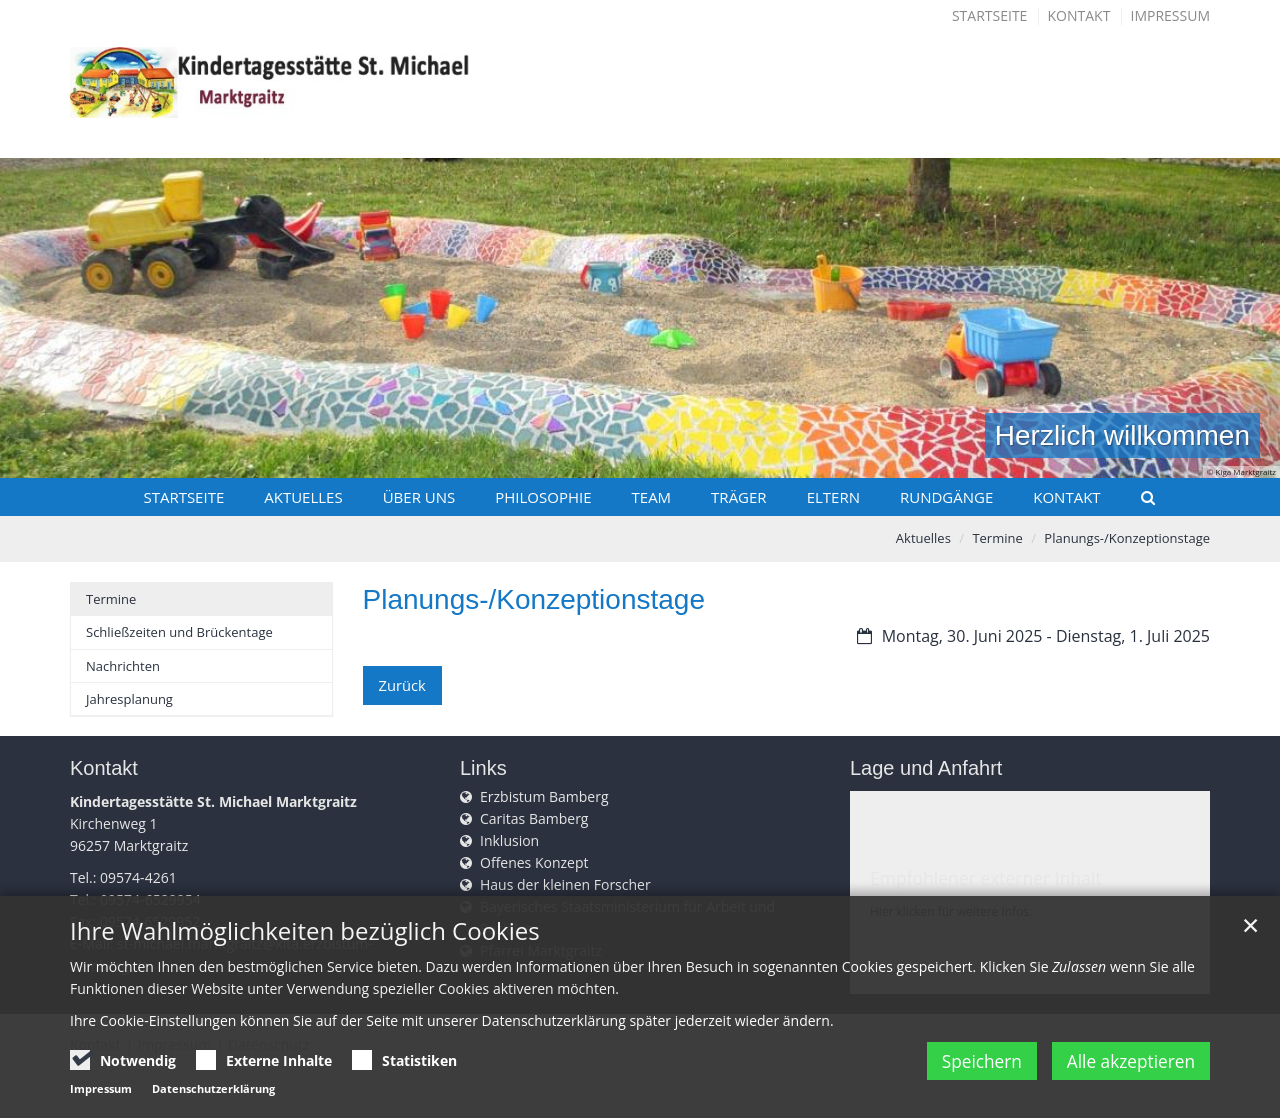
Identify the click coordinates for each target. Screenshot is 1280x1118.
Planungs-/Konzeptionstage (1127, 538)
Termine (997, 538)
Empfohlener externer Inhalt (985, 878)
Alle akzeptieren (1127, 1072)
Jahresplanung (129, 699)
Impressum (1171, 15)
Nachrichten (123, 666)
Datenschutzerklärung (213, 1099)
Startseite (989, 15)
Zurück (401, 684)
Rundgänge (946, 497)
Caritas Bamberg (534, 818)
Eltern (833, 497)
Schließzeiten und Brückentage (179, 632)
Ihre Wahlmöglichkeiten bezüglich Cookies (305, 942)
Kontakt (1079, 15)
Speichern (966, 1072)
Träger (739, 497)
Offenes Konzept (534, 862)
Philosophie (543, 497)
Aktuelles (303, 497)
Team (652, 497)
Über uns (419, 497)
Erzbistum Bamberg (544, 796)
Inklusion (509, 840)
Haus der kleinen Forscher (565, 884)
